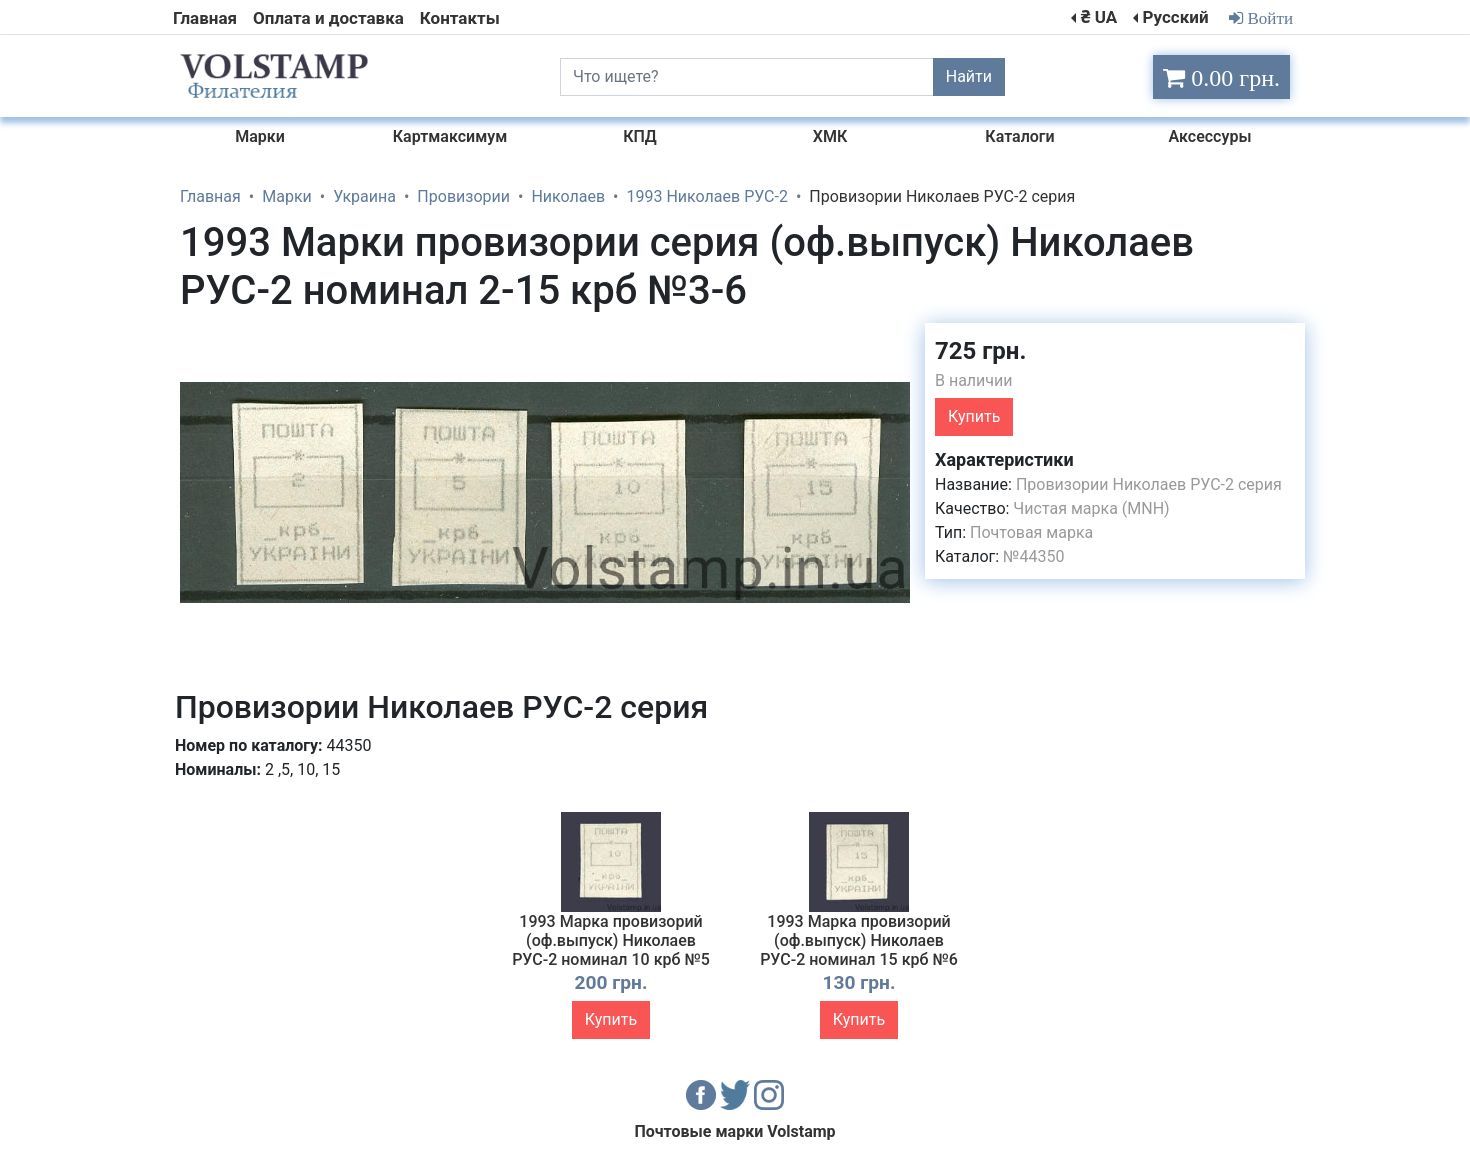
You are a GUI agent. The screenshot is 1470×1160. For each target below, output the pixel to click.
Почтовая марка (1031, 532)
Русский (1175, 17)
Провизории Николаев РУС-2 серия (1149, 484)
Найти (969, 76)
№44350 (1033, 556)
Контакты (460, 18)
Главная (205, 18)
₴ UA (1099, 17)
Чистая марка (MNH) (1091, 508)
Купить (974, 416)
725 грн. (980, 351)
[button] (892, 341)
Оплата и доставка (328, 18)
